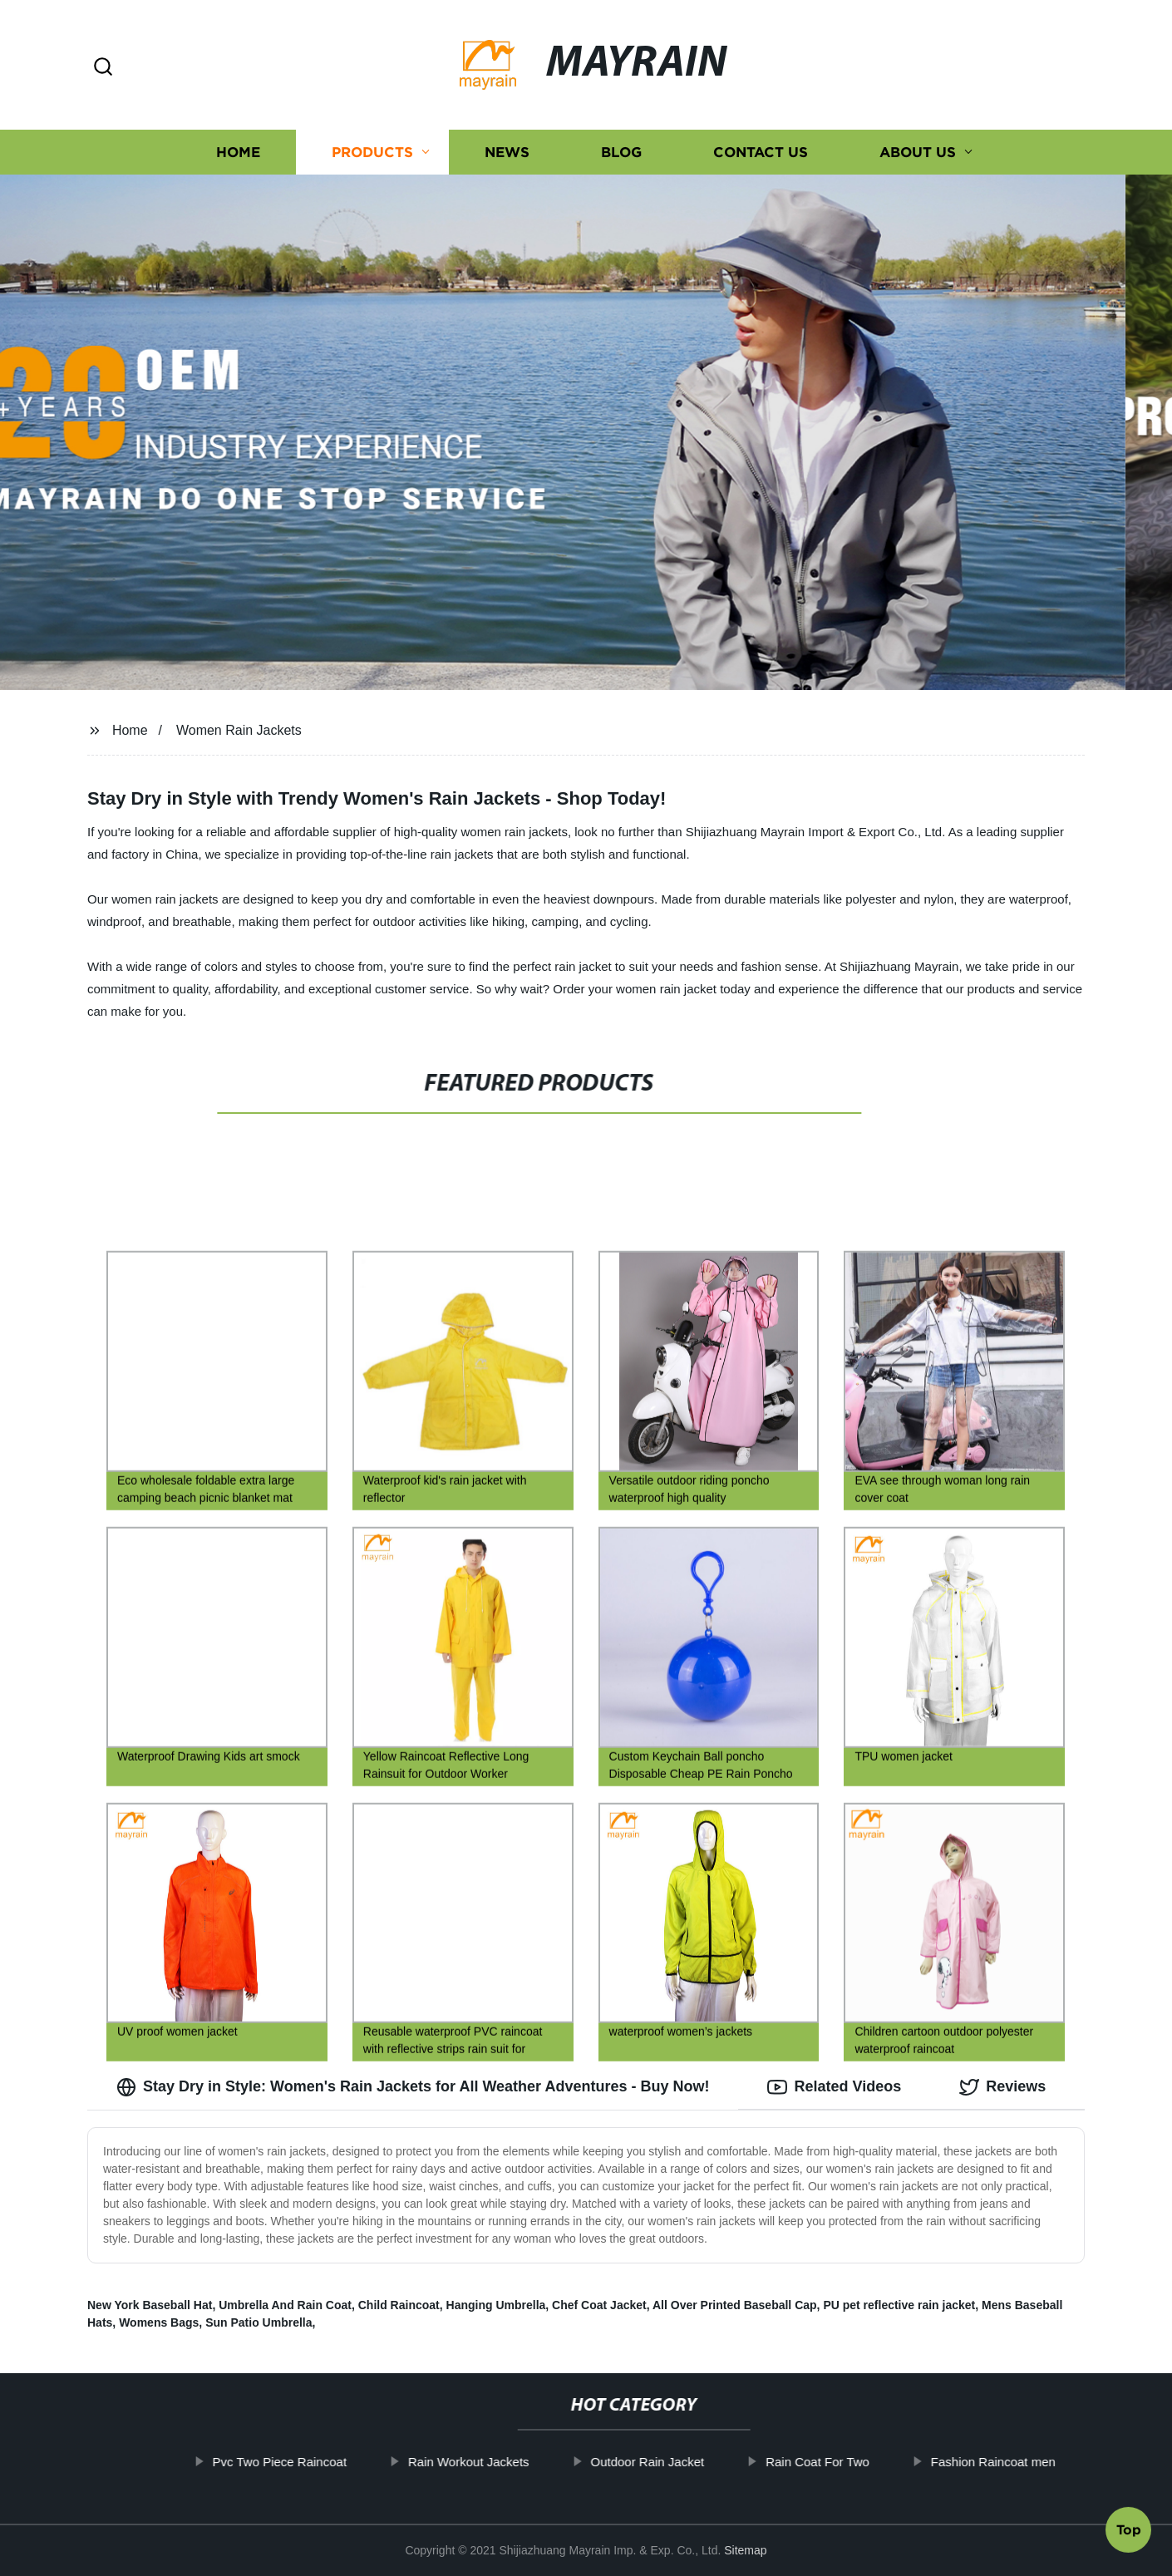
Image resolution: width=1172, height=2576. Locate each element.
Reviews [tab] (1002, 2087)
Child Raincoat (399, 2305)
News (507, 152)
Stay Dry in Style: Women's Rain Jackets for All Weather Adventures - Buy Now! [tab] (412, 2087)
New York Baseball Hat (149, 2305)
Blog (621, 152)
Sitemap (745, 2550)
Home (238, 152)
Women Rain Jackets (239, 730)
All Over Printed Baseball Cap (734, 2305)
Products (372, 152)
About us (917, 152)
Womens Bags (159, 2322)
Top (1128, 2531)
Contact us (760, 152)
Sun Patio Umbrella (258, 2322)
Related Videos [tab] (834, 2087)
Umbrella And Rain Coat (285, 2305)
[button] (103, 68)
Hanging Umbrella (496, 2305)
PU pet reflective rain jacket (899, 2305)
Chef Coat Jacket (599, 2305)
